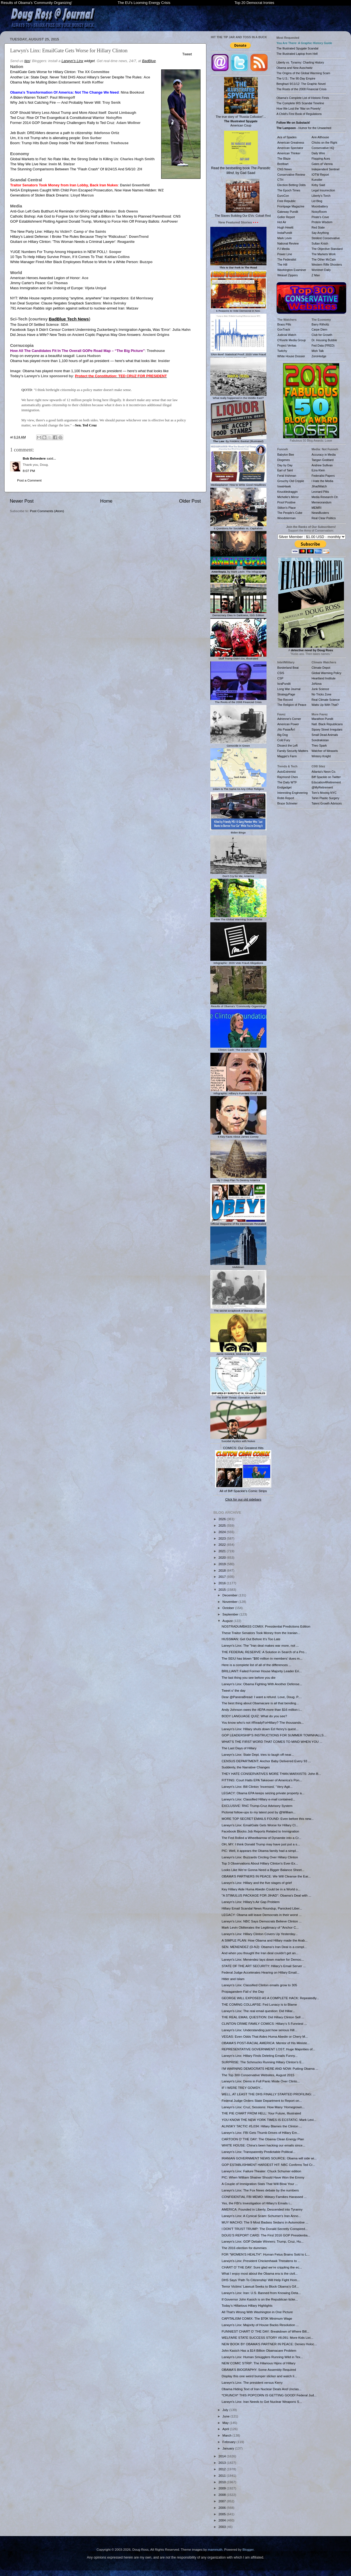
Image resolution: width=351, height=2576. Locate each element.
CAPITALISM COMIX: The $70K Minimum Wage (257, 2318)
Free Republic (286, 201)
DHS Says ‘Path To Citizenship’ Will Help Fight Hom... (261, 2280)
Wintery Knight (321, 756)
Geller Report (286, 217)
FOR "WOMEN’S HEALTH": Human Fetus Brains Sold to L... (265, 2254)
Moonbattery (320, 206)
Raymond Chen (287, 777)
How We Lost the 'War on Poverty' (299, 108)
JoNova (317, 683)
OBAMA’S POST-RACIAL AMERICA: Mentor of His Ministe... (266, 2043)
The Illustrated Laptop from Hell (297, 53)
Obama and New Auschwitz (295, 67)
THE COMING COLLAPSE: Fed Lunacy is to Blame (259, 2004)
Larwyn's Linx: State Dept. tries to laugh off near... (258, 1754)
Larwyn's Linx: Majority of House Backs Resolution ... (260, 2325)
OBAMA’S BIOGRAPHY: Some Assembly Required (259, 2369)
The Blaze (284, 158)
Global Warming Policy (326, 673)
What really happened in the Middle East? (238, 396)
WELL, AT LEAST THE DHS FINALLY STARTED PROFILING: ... (269, 2094)
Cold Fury (283, 740)
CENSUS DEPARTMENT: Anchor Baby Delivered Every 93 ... (266, 1761)
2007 (222, 2501)
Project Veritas (287, 345)
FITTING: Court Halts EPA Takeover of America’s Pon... (262, 1780)
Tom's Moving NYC (324, 792)
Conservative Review (291, 174)
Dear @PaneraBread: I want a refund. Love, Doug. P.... (262, 1697)
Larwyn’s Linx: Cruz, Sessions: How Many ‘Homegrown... (263, 2107)
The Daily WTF (287, 782)
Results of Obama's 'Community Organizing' (36, 3)
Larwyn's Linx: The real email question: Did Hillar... (258, 2011)
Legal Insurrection (323, 190)
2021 (222, 1551)
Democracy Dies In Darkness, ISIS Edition (238, 614)
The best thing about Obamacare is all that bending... (260, 1703)
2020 (222, 1557)
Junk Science (320, 689)
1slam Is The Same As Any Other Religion (238, 787)
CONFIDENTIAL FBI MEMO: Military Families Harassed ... (264, 2196)
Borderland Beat (288, 667)
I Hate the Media (322, 481)
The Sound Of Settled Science (34, 324)
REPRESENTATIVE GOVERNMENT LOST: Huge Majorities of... (268, 2049)
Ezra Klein (318, 470)
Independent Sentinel (325, 169)
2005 (222, 2514)
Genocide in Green (238, 744)
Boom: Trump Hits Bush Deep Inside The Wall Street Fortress (59, 143)
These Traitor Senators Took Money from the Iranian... (261, 1633)
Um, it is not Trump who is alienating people (45, 138)
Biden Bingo (238, 831)
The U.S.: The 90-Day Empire (296, 78)
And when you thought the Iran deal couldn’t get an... (260, 1953)
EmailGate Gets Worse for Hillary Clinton (43, 72)
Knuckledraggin (287, 491)
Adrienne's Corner (289, 718)
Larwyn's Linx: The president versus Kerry (252, 2382)
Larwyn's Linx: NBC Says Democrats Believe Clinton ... (262, 1921)
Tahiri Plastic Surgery (325, 798)
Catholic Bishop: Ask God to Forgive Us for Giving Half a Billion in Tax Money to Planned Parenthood (90, 216)
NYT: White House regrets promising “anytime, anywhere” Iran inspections (69, 298)
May (225, 2422)
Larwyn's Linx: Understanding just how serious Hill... (259, 2030)
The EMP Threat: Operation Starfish (238, 1396)
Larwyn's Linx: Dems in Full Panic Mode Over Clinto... (261, 2081)
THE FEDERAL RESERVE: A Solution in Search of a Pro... (264, 1652)
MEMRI (317, 507)
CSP (280, 678)
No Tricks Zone (322, 694)
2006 (222, 2507)
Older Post (190, 500)
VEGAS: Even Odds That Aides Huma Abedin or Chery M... (265, 2036)
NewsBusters (320, 512)
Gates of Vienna (322, 164)
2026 (222, 1519)
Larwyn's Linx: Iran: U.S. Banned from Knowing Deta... (261, 2293)
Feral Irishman (286, 475)
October (228, 1608)
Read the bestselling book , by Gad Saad (240, 153)
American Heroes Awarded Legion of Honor (45, 278)
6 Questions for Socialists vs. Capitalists (238, 527)
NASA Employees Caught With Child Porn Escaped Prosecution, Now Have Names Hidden (83, 190)
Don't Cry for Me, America (238, 874)
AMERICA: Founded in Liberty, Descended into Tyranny (262, 2209)
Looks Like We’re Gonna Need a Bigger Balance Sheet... (263, 1870)
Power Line (284, 254)
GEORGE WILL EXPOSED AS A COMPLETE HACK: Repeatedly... (270, 1998)
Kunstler (317, 179)
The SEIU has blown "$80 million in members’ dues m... (262, 1658)
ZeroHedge (319, 356)
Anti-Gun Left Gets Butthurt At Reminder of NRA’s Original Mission (63, 211)
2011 (222, 2475)
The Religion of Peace (291, 704)
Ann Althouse (320, 137)
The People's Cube (289, 512)
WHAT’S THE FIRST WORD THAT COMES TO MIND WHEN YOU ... (272, 1741)
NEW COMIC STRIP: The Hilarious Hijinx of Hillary (258, 2363)
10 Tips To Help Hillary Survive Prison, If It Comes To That (56, 257)
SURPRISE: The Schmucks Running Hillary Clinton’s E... (263, 2062)
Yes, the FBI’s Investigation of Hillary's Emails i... (257, 2203)
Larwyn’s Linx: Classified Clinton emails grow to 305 (259, 1985)
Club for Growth (322, 334)
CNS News (284, 169)
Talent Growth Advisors (327, 803)
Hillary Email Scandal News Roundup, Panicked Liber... (262, 1908)
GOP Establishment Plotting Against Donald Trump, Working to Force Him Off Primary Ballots (84, 221)
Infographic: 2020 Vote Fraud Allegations (238, 961)
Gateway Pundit (287, 211)
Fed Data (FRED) (323, 345)
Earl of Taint (285, 470)
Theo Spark (319, 745)
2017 (222, 1576)
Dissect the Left (287, 745)
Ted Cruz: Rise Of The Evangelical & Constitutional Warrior (57, 118)
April (226, 2429)
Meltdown (238, 1265)
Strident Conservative (326, 238)
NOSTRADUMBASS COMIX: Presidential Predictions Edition (266, 1626)
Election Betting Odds (291, 185)
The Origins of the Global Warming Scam (303, 73)
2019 (222, 1564)
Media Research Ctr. (325, 497)
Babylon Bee (285, 454)
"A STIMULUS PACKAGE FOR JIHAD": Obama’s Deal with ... (266, 1895)
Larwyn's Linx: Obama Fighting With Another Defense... (262, 1684)
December (230, 1595)
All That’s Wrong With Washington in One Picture (257, 2312)
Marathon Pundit (322, 718)
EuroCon (283, 195)
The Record (285, 699)
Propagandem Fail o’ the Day (243, 1991)
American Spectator (290, 148)
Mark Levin (284, 238)
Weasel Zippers (287, 275)
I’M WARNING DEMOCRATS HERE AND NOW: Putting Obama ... (270, 2068)
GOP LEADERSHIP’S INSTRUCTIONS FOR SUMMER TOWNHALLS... (274, 1735)
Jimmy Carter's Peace (27, 283)
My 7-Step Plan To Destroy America (238, 1179)
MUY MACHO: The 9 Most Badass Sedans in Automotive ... (265, 2222)
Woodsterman (286, 518)
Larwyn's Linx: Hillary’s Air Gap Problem (251, 1902)
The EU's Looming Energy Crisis (144, 3)
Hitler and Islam (233, 1979)
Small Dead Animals (325, 734)
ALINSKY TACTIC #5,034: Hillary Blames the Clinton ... (262, 2126)
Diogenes (283, 460)
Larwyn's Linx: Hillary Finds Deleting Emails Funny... (259, 2055)
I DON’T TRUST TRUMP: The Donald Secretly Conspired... (265, 2229)
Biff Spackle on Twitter (326, 777)
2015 (222, 1589)
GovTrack (283, 329)
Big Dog (282, 734)
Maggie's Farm (287, 756)
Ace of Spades (287, 137)
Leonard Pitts (320, 491)
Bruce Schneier (287, 803)
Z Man (316, 275)
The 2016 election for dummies (244, 2248)
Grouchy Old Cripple (290, 481)
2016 (222, 1583)
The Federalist (286, 259)
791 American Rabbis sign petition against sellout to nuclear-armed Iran (67, 308)
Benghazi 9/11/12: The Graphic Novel (301, 83)
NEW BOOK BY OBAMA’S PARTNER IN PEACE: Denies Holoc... (269, 2344)
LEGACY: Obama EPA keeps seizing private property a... (263, 1793)
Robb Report (285, 798)
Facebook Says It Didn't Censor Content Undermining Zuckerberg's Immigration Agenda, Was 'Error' (90, 329)
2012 (222, 2469)
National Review (288, 243)
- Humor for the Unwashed (304, 128)
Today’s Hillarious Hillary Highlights (247, 2305)
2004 (222, 2520)
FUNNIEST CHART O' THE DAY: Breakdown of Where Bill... (265, 2331)
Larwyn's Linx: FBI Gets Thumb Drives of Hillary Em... (261, 2132)
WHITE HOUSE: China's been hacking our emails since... (263, 2145)
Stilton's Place (286, 507)
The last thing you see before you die (248, 1677)
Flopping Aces (321, 158)
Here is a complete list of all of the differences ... (256, 1665)
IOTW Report (320, 174)
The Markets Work (324, 254)
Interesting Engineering (292, 792)
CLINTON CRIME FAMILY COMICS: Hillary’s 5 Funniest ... (264, 2023)
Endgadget (284, 787)
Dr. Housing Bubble (324, 340)
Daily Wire (318, 153)
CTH (280, 179)
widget (78, 61)
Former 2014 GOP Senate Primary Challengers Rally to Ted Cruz (62, 123)
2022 (222, 1544)
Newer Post (22, 500)
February (229, 2442)
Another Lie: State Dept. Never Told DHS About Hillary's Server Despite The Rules (76, 77)
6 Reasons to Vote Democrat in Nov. (238, 309)
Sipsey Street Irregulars (327, 729)
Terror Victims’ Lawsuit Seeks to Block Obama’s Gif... (260, 2286)
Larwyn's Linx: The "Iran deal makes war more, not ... (260, 1645)
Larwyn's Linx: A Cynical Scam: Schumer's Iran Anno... (261, 2216)
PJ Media (283, 248)
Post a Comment (29, 480)
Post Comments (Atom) (47, 511)
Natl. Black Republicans (327, 724)
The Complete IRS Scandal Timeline (300, 103)
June (226, 2416)
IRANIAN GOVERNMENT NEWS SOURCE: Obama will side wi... (269, 2158)
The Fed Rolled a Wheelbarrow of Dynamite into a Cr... (261, 1838)
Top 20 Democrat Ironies (254, 3)
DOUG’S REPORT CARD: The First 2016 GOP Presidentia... (266, 2235)
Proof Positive (286, 502)
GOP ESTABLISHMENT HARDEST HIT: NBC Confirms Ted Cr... (268, 2164)
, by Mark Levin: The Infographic (238, 570)
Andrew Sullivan (322, 465)
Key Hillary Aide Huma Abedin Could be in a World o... (261, 1889)
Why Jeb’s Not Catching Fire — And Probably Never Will (55, 102)
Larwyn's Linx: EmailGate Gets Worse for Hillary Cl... (260, 1825)
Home (106, 500)
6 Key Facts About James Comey (238, 1135)
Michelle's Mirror (288, 497)
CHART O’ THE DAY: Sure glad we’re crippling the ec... (262, 2267)
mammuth (215, 2549)
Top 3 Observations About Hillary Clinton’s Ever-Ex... (260, 1863)
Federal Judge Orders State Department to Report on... (262, 2100)
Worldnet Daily (321, 270)
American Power (288, 724)
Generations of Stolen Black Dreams (39, 195)
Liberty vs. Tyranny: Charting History (300, 62)
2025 (222, 1525)
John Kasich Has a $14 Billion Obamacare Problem (259, 2350)
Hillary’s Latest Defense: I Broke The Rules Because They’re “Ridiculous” (68, 236)
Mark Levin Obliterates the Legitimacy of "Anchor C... (260, 1927)
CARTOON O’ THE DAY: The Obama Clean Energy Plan (263, 2139)
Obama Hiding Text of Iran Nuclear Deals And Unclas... (261, 2389)
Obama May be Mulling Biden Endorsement (45, 82)
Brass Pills (284, 324)
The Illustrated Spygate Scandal (297, 48)
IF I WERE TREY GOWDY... (242, 2087)
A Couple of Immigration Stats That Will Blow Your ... (260, 2184)
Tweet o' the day (233, 1690)
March (227, 2435)
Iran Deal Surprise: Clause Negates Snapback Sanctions (55, 303)
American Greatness (290, 142)
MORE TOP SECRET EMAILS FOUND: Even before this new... (268, 1818)
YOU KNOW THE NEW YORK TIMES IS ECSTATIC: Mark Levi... (269, 2119)
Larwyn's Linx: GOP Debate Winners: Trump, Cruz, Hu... (263, 2241)
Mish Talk (318, 350)
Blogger (248, 2549)
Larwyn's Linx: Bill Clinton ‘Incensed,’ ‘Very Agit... (257, 1786)
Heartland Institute (324, 678)
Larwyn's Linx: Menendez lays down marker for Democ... (263, 1959)
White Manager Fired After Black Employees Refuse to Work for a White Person (74, 262)
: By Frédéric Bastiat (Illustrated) (238, 440)
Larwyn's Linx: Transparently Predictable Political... (258, 2152)
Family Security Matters (292, 751)
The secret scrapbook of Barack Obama (238, 1309)
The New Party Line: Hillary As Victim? (41, 231)
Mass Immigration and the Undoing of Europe (46, 288)
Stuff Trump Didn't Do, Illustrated (238, 657)
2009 (222, 2488)
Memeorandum (322, 502)
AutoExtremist (286, 771)
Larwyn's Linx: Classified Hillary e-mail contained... (258, 1799)
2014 (222, 2456)
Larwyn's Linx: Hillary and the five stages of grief (257, 1882)
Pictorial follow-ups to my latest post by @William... (259, 1812)
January (228, 2448)
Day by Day (285, 465)
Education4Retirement (326, 782)
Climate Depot (321, 667)
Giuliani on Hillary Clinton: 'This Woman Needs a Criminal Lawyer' (62, 241)
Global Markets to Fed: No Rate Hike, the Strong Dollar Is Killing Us (64, 159)
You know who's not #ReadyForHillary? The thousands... (263, 1722)
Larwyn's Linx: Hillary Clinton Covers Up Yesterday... (260, 1934)
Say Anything (320, 232)
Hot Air (281, 222)
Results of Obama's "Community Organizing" (238, 1005)
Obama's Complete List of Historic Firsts (303, 98)
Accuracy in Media (324, 454)
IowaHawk (284, 486)
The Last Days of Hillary (239, 1748)
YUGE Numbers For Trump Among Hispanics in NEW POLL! (58, 252)
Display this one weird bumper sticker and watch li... (259, 2376)
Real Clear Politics (324, 518)
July (225, 2410)
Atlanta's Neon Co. (324, 771)
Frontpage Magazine (290, 206)
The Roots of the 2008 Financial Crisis (238, 700)
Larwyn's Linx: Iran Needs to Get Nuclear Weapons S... (262, 2401)
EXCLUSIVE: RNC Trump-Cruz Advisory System (257, 1805)
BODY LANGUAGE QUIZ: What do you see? (254, 1716)
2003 (222, 2526)
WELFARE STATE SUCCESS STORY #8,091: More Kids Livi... (267, 2337)
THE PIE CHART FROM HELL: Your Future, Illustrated (261, 2113)
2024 (222, 1532)
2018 (222, 1570)
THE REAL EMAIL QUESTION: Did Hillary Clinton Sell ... (263, 2017)
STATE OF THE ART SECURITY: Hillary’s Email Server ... (264, 1966)
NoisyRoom (319, 211)
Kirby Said (318, 185)
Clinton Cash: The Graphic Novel (238, 1048)
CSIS (280, 673)
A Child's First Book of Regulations (299, 114)
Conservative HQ (323, 148)
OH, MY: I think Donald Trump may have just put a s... (261, 1844)
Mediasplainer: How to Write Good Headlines (238, 483)
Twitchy (282, 350)
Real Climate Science (326, 699)
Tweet (187, 54)
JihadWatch (319, 486)
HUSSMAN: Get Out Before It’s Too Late (251, 1639)
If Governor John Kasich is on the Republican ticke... (260, 2299)
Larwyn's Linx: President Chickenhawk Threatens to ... (261, 2261)
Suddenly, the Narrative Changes (246, 1767)
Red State (318, 227)
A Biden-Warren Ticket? (29, 97)
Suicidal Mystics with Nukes (238, 1439)
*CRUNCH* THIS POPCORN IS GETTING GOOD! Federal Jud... (269, 2395)
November (230, 1601)
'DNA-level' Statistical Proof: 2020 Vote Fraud (238, 353)
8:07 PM (29, 471)
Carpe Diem (319, 329)
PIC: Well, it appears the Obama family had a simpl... (260, 1850)
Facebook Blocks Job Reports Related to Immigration (260, 1831)
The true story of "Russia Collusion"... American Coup (241, 102)
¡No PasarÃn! (286, 729)
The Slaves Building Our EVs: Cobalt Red (243, 198)
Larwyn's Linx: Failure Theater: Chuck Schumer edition (261, 2171)
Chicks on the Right (324, 142)
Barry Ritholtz (320, 324)
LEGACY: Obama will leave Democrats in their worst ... (262, 1915)
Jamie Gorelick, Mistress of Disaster (238, 1353)
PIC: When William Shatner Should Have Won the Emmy (263, 2177)
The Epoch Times (288, 190)
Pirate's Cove (320, 217)
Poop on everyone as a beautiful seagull (42, 356)
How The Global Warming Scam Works (238, 918)
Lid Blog (317, 201)
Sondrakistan (320, 740)
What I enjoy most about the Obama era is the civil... (260, 2273)
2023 (222, 1538)
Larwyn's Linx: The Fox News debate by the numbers (260, 2190)
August (228, 1621)
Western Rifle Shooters (327, 264)
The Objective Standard (327, 248)
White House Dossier (291, 356)
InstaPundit (284, 232)
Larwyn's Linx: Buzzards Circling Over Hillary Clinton (260, 1857)
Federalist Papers (323, 475)
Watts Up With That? (325, 704)
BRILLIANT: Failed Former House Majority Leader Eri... (262, 1671)
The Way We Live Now (28, 164)
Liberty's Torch (321, 195)
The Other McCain (324, 259)
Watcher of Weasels (325, 751)
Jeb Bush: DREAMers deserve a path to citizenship (51, 133)
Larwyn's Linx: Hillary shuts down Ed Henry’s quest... (260, 1729)
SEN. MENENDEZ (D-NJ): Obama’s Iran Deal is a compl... (264, 1947)
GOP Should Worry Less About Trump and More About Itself (58, 112)
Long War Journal (289, 689)
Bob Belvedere (34, 458)
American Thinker (288, 153)
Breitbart (283, 164)
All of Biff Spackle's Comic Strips (243, 1491)
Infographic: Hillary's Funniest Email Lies (238, 1092)
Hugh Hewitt (285, 227)
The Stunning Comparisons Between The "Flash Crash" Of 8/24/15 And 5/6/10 (72, 169)
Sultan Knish (320, 243)
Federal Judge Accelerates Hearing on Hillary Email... (260, 1972)
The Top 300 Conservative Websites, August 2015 (258, 2075)
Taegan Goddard (323, 460)
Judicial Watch (286, 334)
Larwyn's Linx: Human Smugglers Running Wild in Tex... (262, 2357)
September (230, 1614)
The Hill (282, 264)
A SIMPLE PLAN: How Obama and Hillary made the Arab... (264, 1940)
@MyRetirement (322, 787)
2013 (222, 2462)
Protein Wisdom (322, 222)
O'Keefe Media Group (291, 340)
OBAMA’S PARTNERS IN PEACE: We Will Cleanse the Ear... (266, 1876)
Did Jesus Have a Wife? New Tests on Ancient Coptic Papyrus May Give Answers (75, 335)
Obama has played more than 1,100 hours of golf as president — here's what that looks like (83, 361)
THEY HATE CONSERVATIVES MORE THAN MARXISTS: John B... (271, 1773)
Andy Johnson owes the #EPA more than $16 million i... (262, 1709)
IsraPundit (284, 683)
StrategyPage (286, 694)
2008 (222, 2494)
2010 (222, 2482)
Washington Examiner (291, 270)
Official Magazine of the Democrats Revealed (238, 1222)
